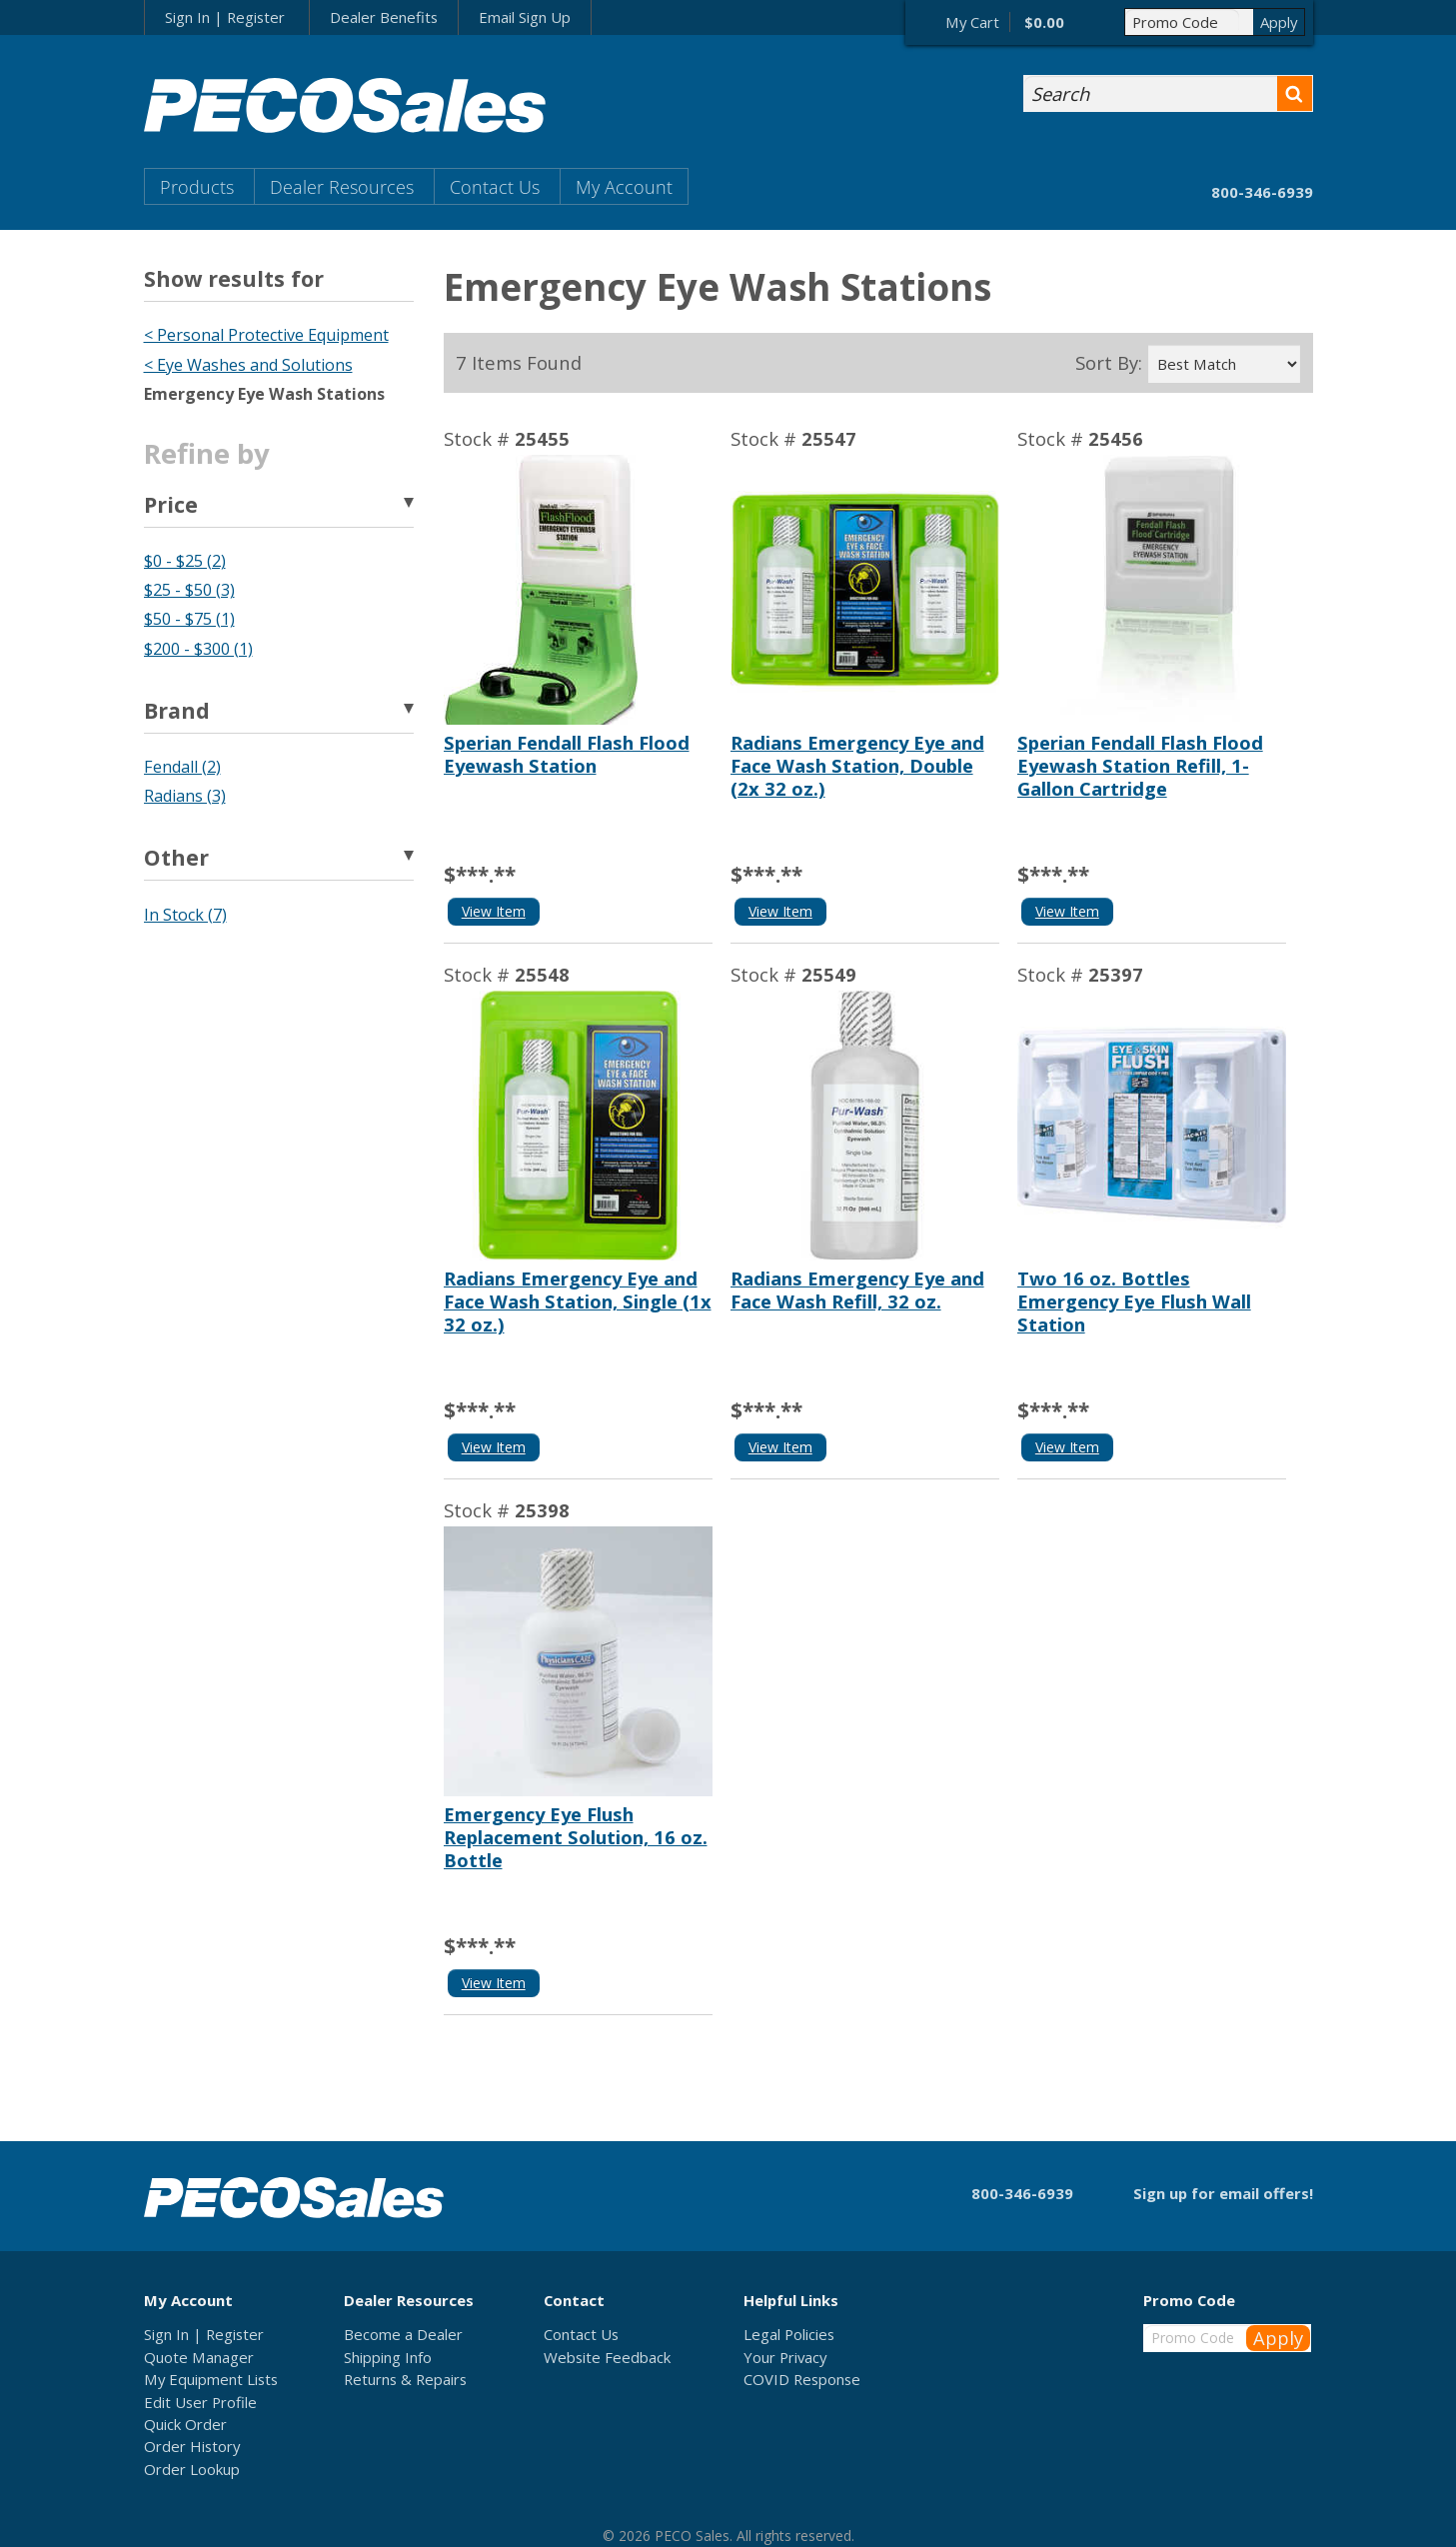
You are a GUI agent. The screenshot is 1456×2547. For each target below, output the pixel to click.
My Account (624, 186)
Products (197, 186)
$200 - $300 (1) (198, 649)
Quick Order (185, 2424)
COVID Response (801, 2379)
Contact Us (495, 186)
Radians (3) (185, 796)
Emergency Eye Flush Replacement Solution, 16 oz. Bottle (576, 1836)
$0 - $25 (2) (185, 561)
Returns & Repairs (405, 2379)
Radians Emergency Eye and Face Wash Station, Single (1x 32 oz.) (578, 1301)
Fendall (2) (182, 767)
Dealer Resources (342, 186)
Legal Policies (788, 2334)
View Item (494, 911)
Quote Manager (199, 2357)
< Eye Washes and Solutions (248, 365)
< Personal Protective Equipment (266, 335)
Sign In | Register (225, 17)
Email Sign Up (525, 17)
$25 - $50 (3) (189, 590)
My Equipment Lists (211, 2379)
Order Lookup (192, 2469)
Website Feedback (607, 2357)
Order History (192, 2446)
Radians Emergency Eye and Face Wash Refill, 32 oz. (857, 1289)
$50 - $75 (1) (189, 619)
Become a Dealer (403, 2334)
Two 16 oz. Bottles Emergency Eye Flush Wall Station (1134, 1301)
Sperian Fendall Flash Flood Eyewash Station (567, 754)
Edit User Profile (200, 2402)
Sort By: (1108, 363)
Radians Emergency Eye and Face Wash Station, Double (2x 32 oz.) (857, 765)
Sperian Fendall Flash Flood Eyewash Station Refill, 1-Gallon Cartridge (1140, 765)
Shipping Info (388, 2357)
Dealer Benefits (384, 17)
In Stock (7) (185, 915)
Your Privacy (784, 2357)
